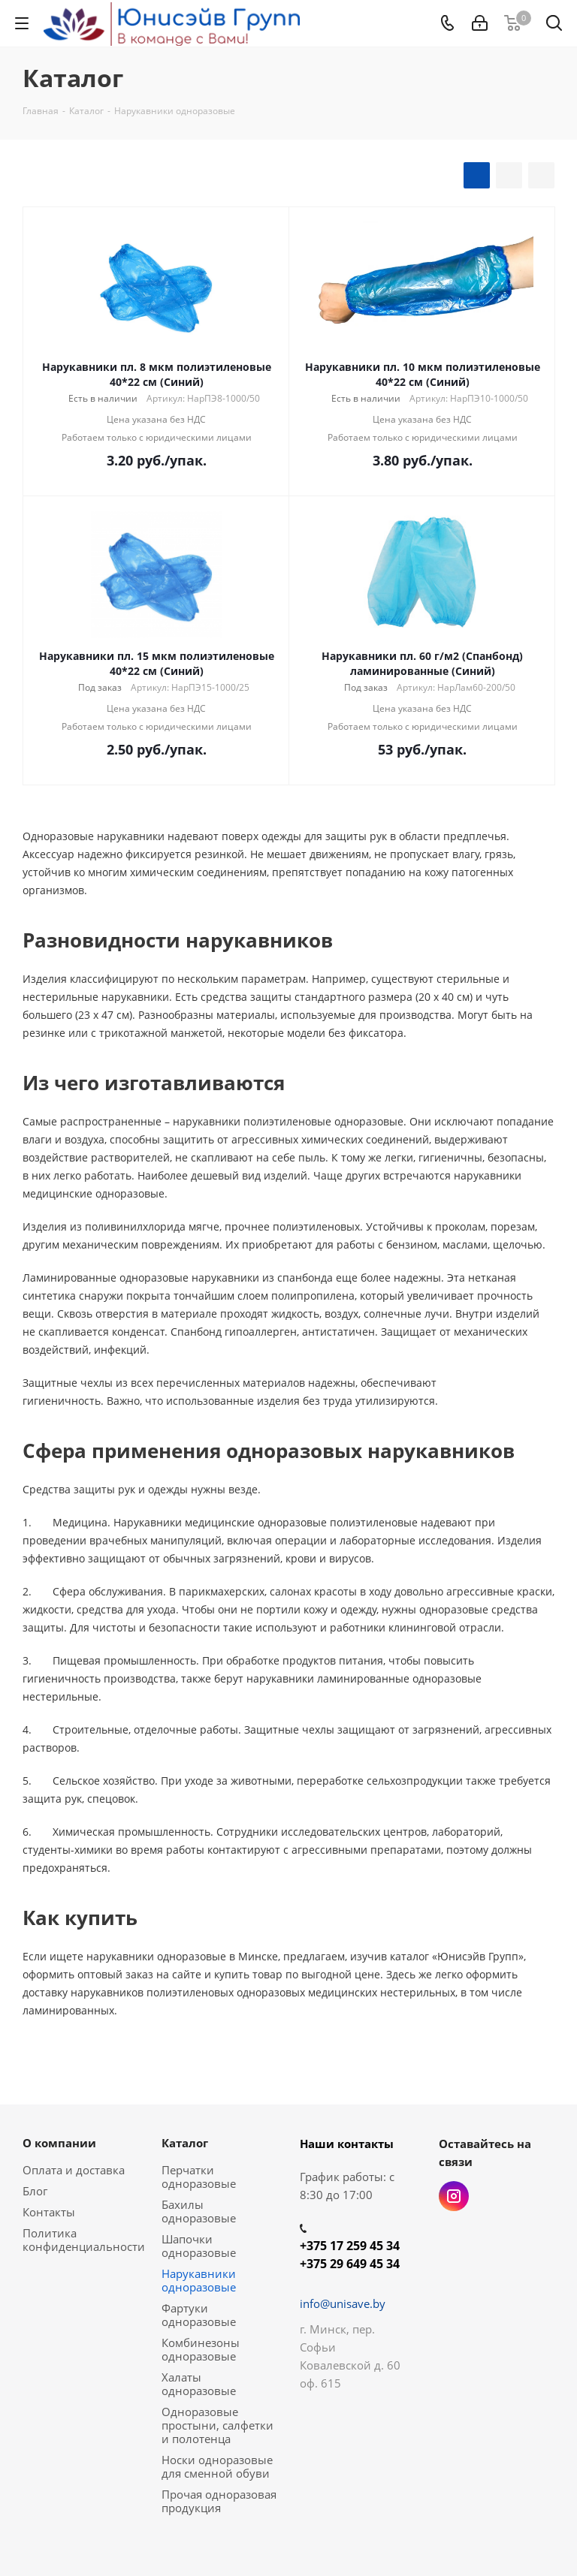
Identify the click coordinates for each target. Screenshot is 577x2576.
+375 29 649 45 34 (350, 2263)
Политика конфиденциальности (84, 2239)
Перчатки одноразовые (199, 2176)
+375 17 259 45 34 (350, 2245)
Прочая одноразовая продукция (219, 2501)
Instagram (454, 2196)
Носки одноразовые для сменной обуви (217, 2466)
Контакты (49, 2211)
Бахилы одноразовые (199, 2211)
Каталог (185, 2142)
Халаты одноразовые (199, 2384)
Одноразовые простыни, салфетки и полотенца (217, 2425)
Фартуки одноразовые (199, 2314)
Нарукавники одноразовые (199, 2280)
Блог (35, 2190)
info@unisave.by (342, 2303)
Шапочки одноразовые (199, 2245)
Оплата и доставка (74, 2169)
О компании (59, 2142)
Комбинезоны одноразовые (201, 2349)
